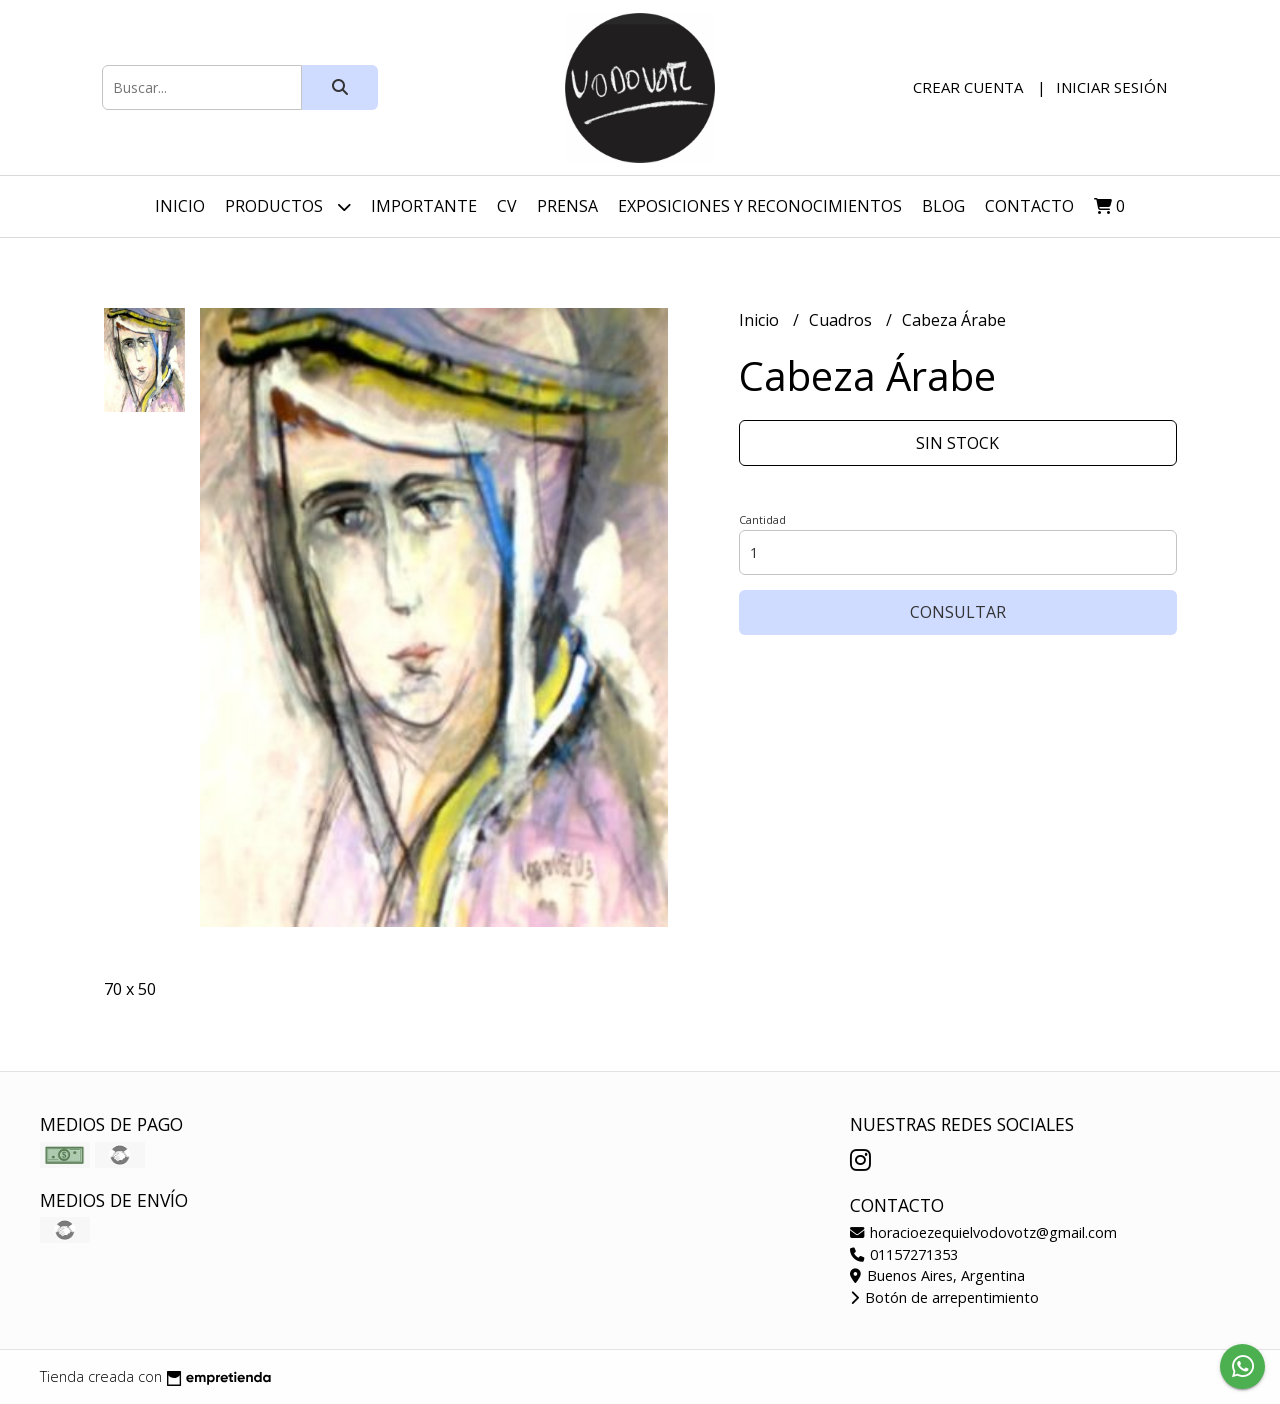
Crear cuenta (968, 87)
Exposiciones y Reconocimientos (760, 206)
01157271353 (904, 1254)
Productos (288, 206)
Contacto (1029, 206)
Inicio (180, 206)
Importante (424, 206)
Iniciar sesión (1111, 87)
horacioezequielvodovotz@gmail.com (983, 1232)
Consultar (958, 612)
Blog (943, 206)
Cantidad (762, 519)
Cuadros (842, 320)
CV (507, 206)
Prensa (567, 206)
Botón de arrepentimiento (944, 1297)
